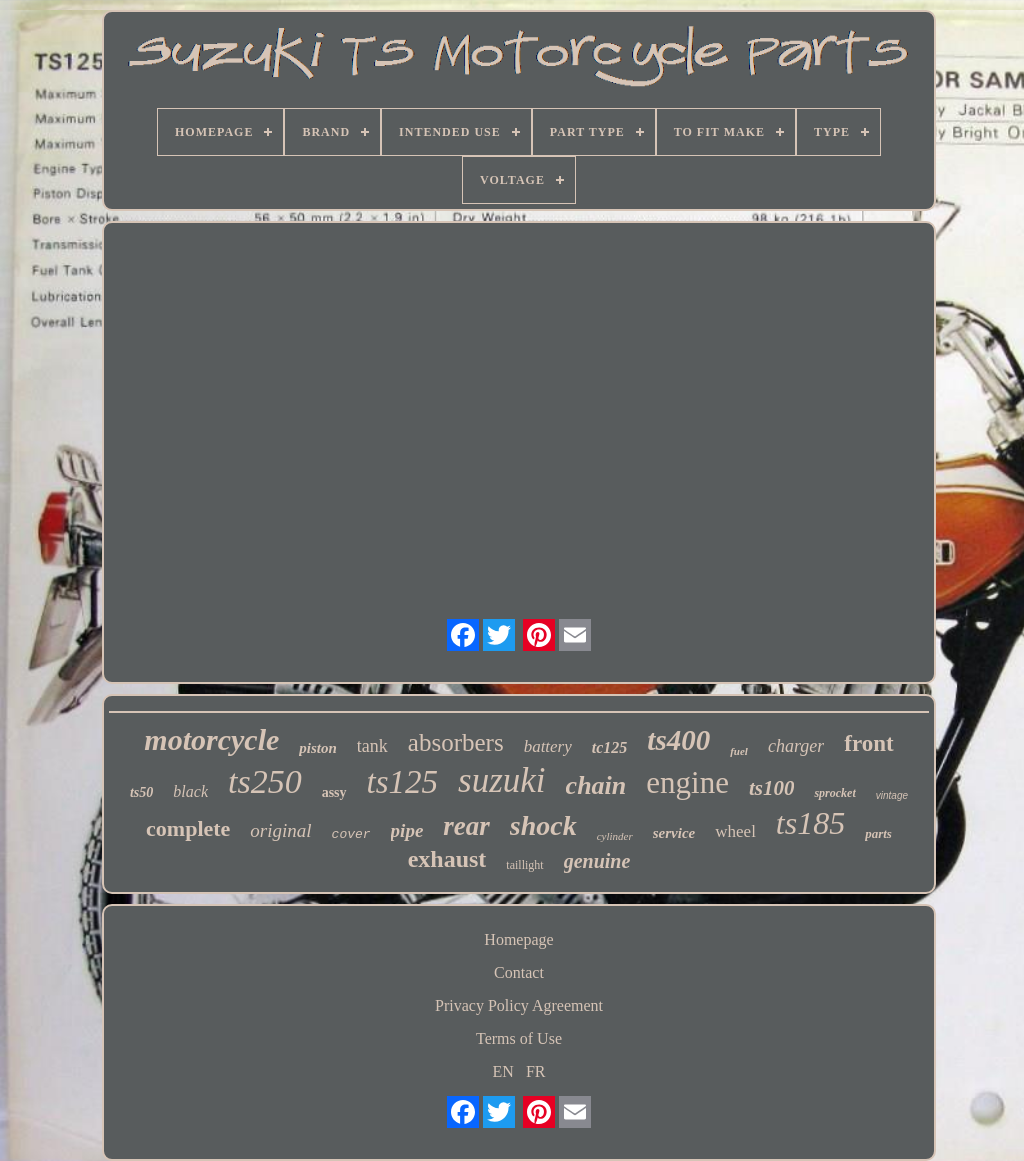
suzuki (502, 780)
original (280, 830)
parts (878, 833)
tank (372, 746)
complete (188, 828)
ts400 (678, 740)
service (674, 833)
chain (596, 785)
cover (351, 834)
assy (334, 792)
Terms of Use (519, 1038)
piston (318, 748)
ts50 (141, 792)
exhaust (447, 859)
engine (687, 782)
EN (503, 1071)
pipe (407, 830)
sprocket (834, 793)
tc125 (610, 747)
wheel (735, 831)
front (868, 743)
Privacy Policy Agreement (519, 1005)
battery (548, 746)
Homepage (518, 939)
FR (536, 1071)
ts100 (772, 788)
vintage (892, 795)
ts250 (265, 781)
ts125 (403, 782)
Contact (519, 972)
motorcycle (211, 739)
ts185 (810, 823)
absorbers (456, 742)
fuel (739, 751)
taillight (524, 865)
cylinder (615, 836)
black (190, 791)
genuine (597, 861)
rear (466, 826)
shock (543, 825)
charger (796, 746)
